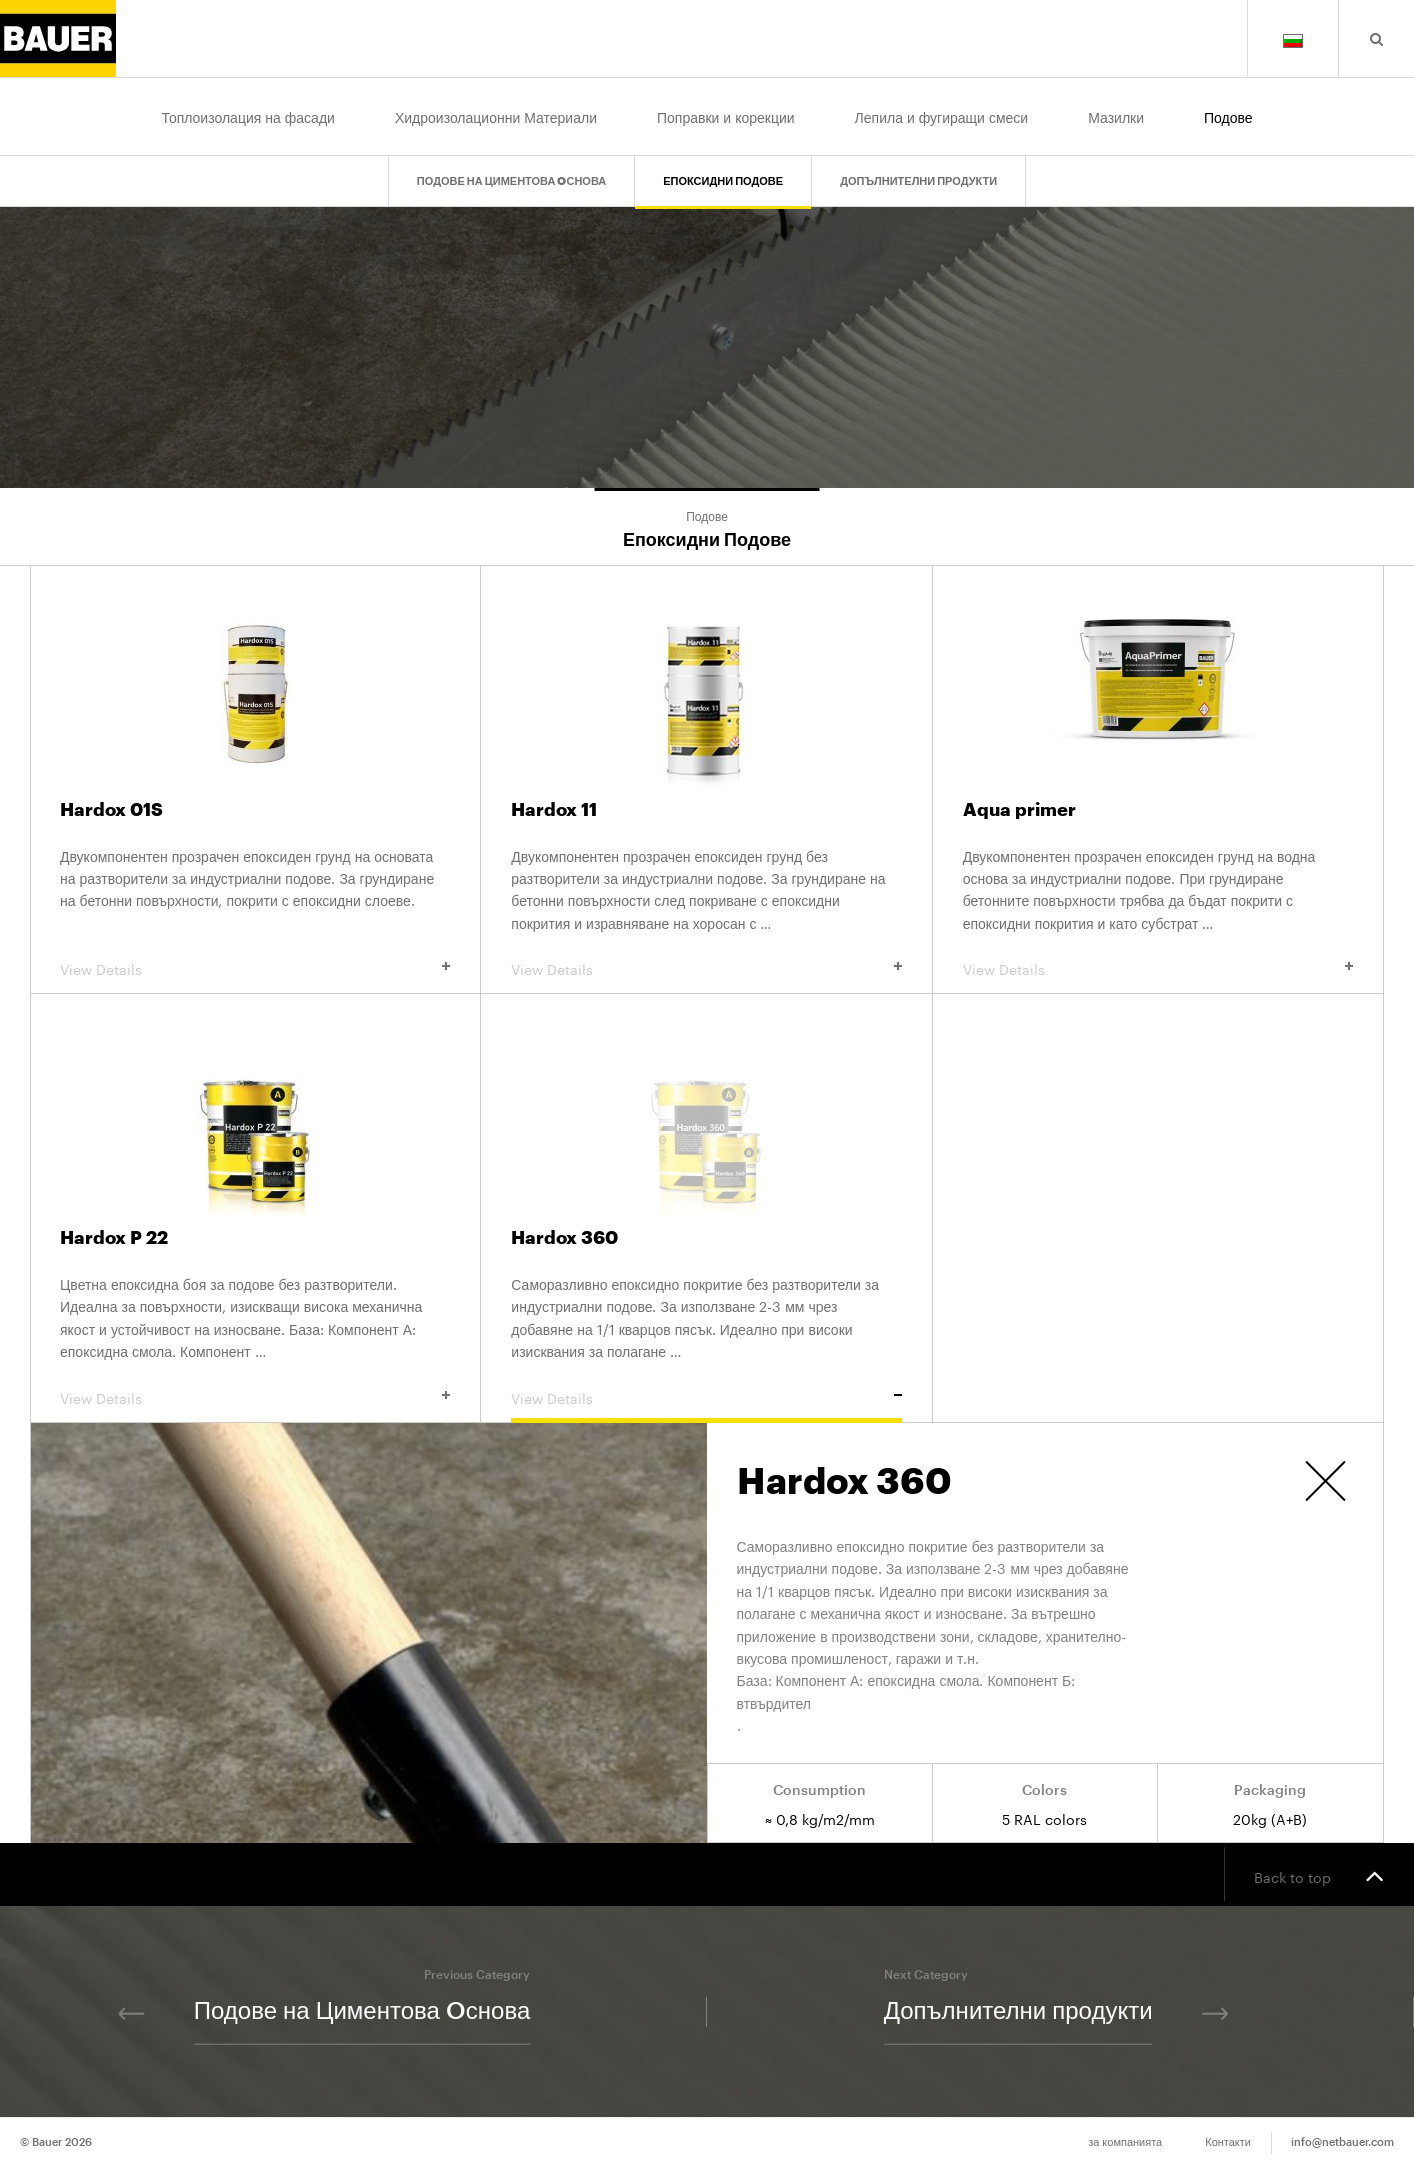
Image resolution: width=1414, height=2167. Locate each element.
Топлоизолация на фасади (247, 116)
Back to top (1319, 1875)
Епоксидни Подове (723, 181)
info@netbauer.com (1342, 2142)
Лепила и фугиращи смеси (942, 116)
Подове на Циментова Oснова (511, 181)
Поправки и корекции (726, 116)
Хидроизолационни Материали (496, 116)
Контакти (1228, 2142)
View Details (255, 968)
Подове (1228, 116)
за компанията (1125, 2142)
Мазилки (1116, 116)
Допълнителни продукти (918, 181)
